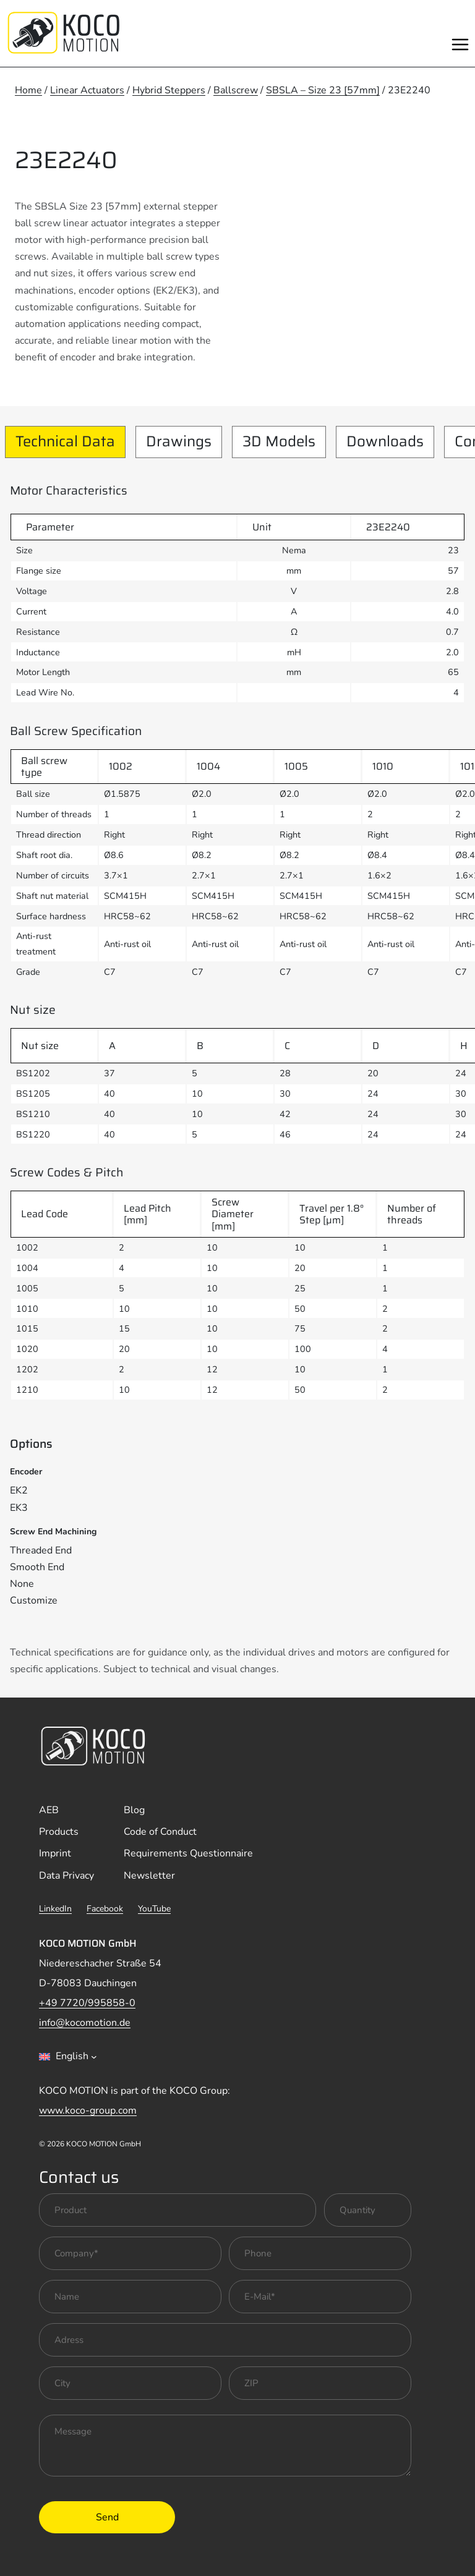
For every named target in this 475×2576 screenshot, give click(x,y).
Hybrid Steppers (168, 90)
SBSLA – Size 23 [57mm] (323, 90)
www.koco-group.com (88, 2110)
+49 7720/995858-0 (87, 2003)
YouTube (154, 1909)
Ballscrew (235, 90)
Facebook (105, 1909)
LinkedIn (55, 1909)
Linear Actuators (87, 90)
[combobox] (68, 2056)
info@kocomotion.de (85, 2023)
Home (28, 90)
